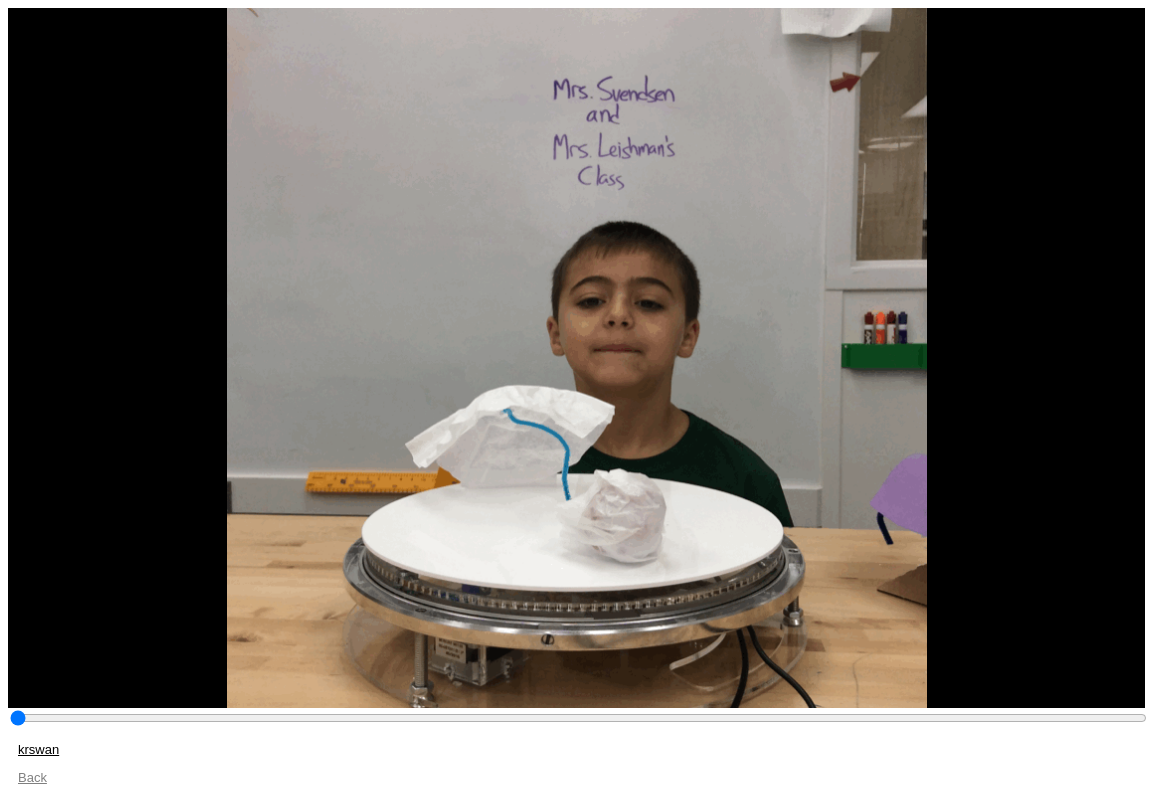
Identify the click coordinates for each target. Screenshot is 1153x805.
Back (32, 777)
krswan (38, 749)
